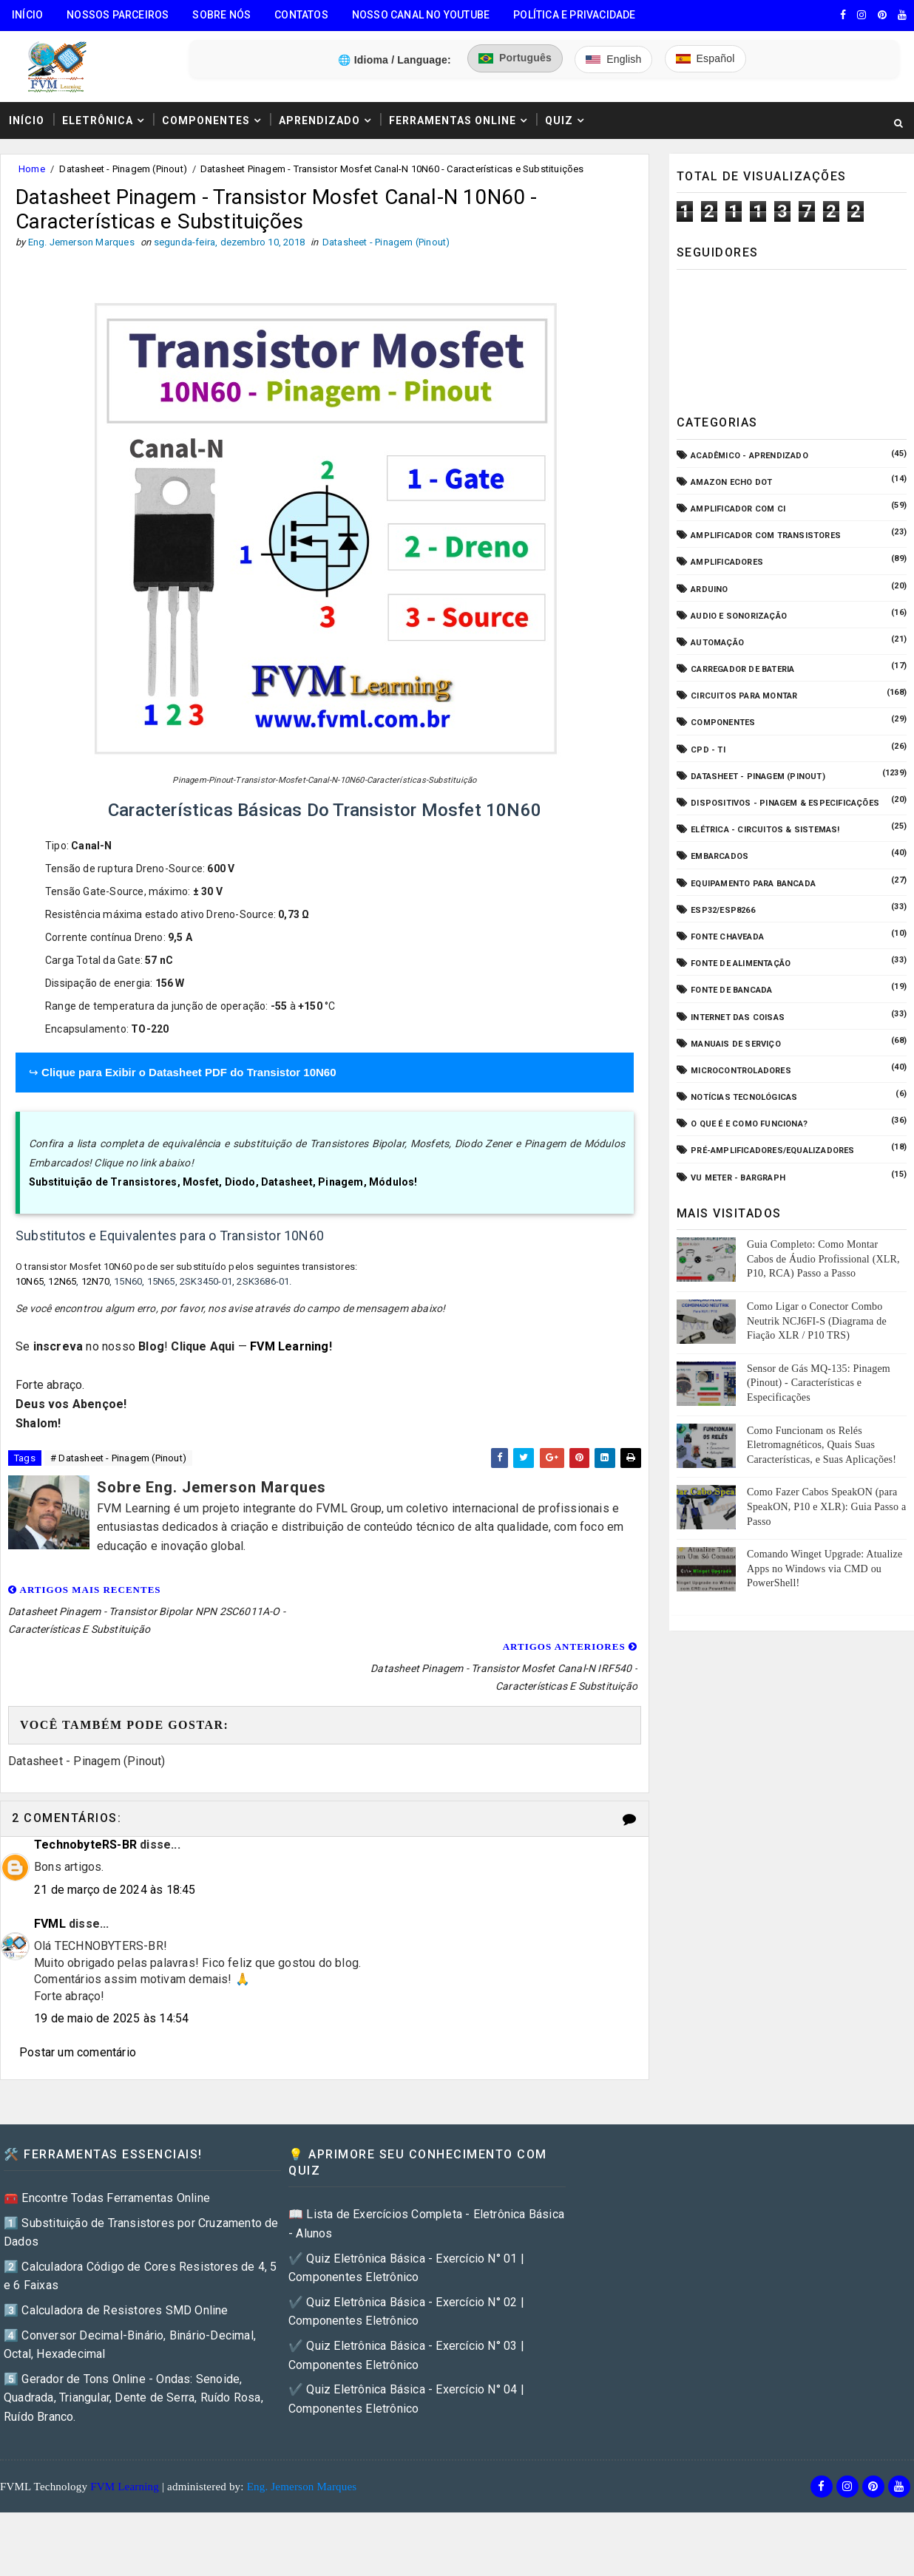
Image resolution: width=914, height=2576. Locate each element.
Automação (717, 643)
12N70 (95, 1281)
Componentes (206, 120)
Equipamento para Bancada (753, 883)
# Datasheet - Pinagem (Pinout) (118, 1458)
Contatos (301, 15)
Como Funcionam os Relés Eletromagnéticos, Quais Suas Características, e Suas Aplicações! (821, 1445)
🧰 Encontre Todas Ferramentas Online (107, 2141)
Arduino (709, 589)
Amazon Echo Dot (731, 482)
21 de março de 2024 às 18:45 (115, 1833)
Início (27, 15)
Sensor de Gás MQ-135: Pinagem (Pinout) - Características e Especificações (818, 1383)
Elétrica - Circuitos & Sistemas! (765, 830)
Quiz (559, 120)
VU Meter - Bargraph (738, 1178)
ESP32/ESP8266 (723, 910)
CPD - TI (708, 750)
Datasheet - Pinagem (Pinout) (123, 168)
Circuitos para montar (744, 696)
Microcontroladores (741, 1070)
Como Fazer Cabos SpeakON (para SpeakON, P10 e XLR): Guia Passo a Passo (826, 1506)
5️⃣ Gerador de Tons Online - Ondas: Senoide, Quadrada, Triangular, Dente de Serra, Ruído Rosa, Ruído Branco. (133, 2341)
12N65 (62, 1281)
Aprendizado (319, 120)
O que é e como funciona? (749, 1124)
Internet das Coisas (738, 1017)
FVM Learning (289, 1346)
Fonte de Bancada (731, 990)
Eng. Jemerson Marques (302, 2430)
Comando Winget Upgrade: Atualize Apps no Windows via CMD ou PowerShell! (824, 1568)
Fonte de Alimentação (741, 963)
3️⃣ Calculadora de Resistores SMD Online (116, 2253)
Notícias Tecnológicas (744, 1097)
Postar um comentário (77, 1996)
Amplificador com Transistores (766, 535)
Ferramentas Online (452, 120)
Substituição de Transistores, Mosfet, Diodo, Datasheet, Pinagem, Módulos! (223, 1183)
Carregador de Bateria (742, 669)
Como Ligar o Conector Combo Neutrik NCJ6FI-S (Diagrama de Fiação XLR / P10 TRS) (817, 1321)
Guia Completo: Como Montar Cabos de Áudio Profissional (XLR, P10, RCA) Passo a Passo (823, 1259)
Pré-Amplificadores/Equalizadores (772, 1150)
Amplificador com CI (738, 509)
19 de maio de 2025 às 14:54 (111, 1961)
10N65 (30, 1281)
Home (31, 168)
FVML (50, 1867)
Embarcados (719, 856)
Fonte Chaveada (727, 937)
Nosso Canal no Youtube (421, 15)
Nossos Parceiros (118, 15)
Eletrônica (97, 120)
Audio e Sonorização (739, 616)
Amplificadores (727, 562)
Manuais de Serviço (736, 1044)
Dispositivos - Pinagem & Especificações (785, 803)
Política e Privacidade (574, 15)
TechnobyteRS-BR (85, 1788)
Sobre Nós (221, 15)
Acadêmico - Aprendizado (749, 456)
